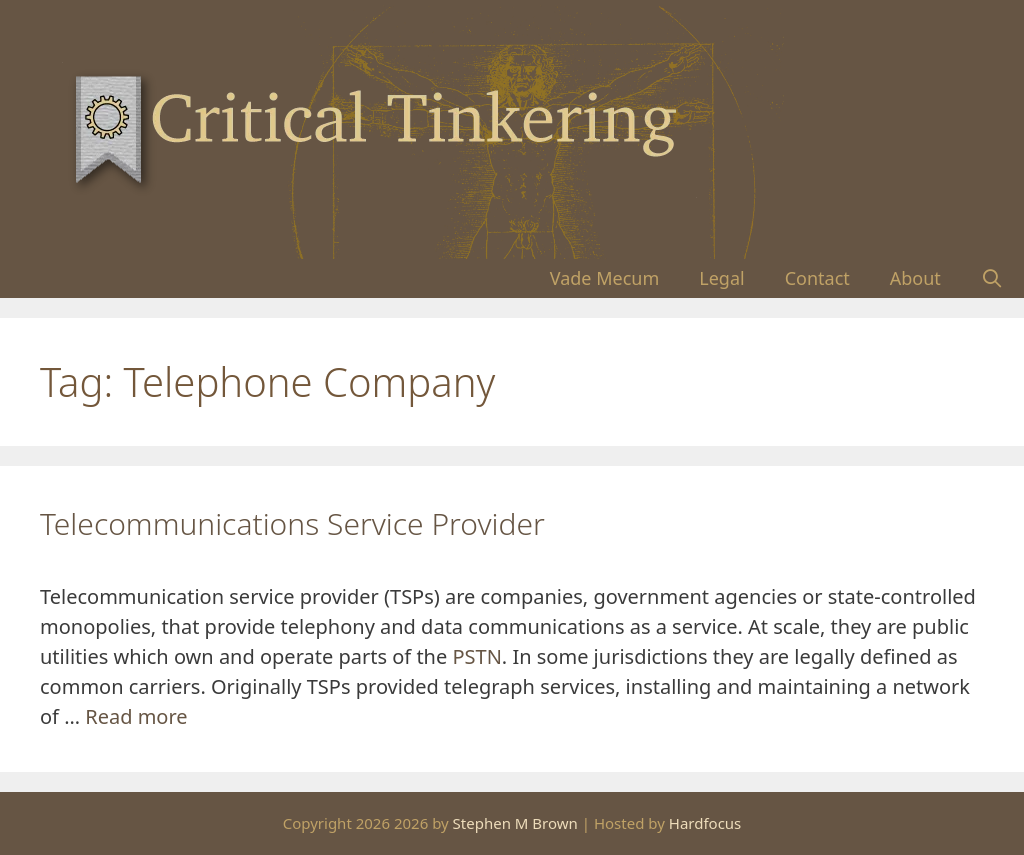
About (915, 278)
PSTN (476, 656)
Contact (817, 278)
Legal (721, 278)
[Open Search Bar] (992, 278)
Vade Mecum (605, 278)
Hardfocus (705, 823)
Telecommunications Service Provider (292, 523)
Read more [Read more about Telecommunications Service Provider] (136, 716)
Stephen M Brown (515, 823)
